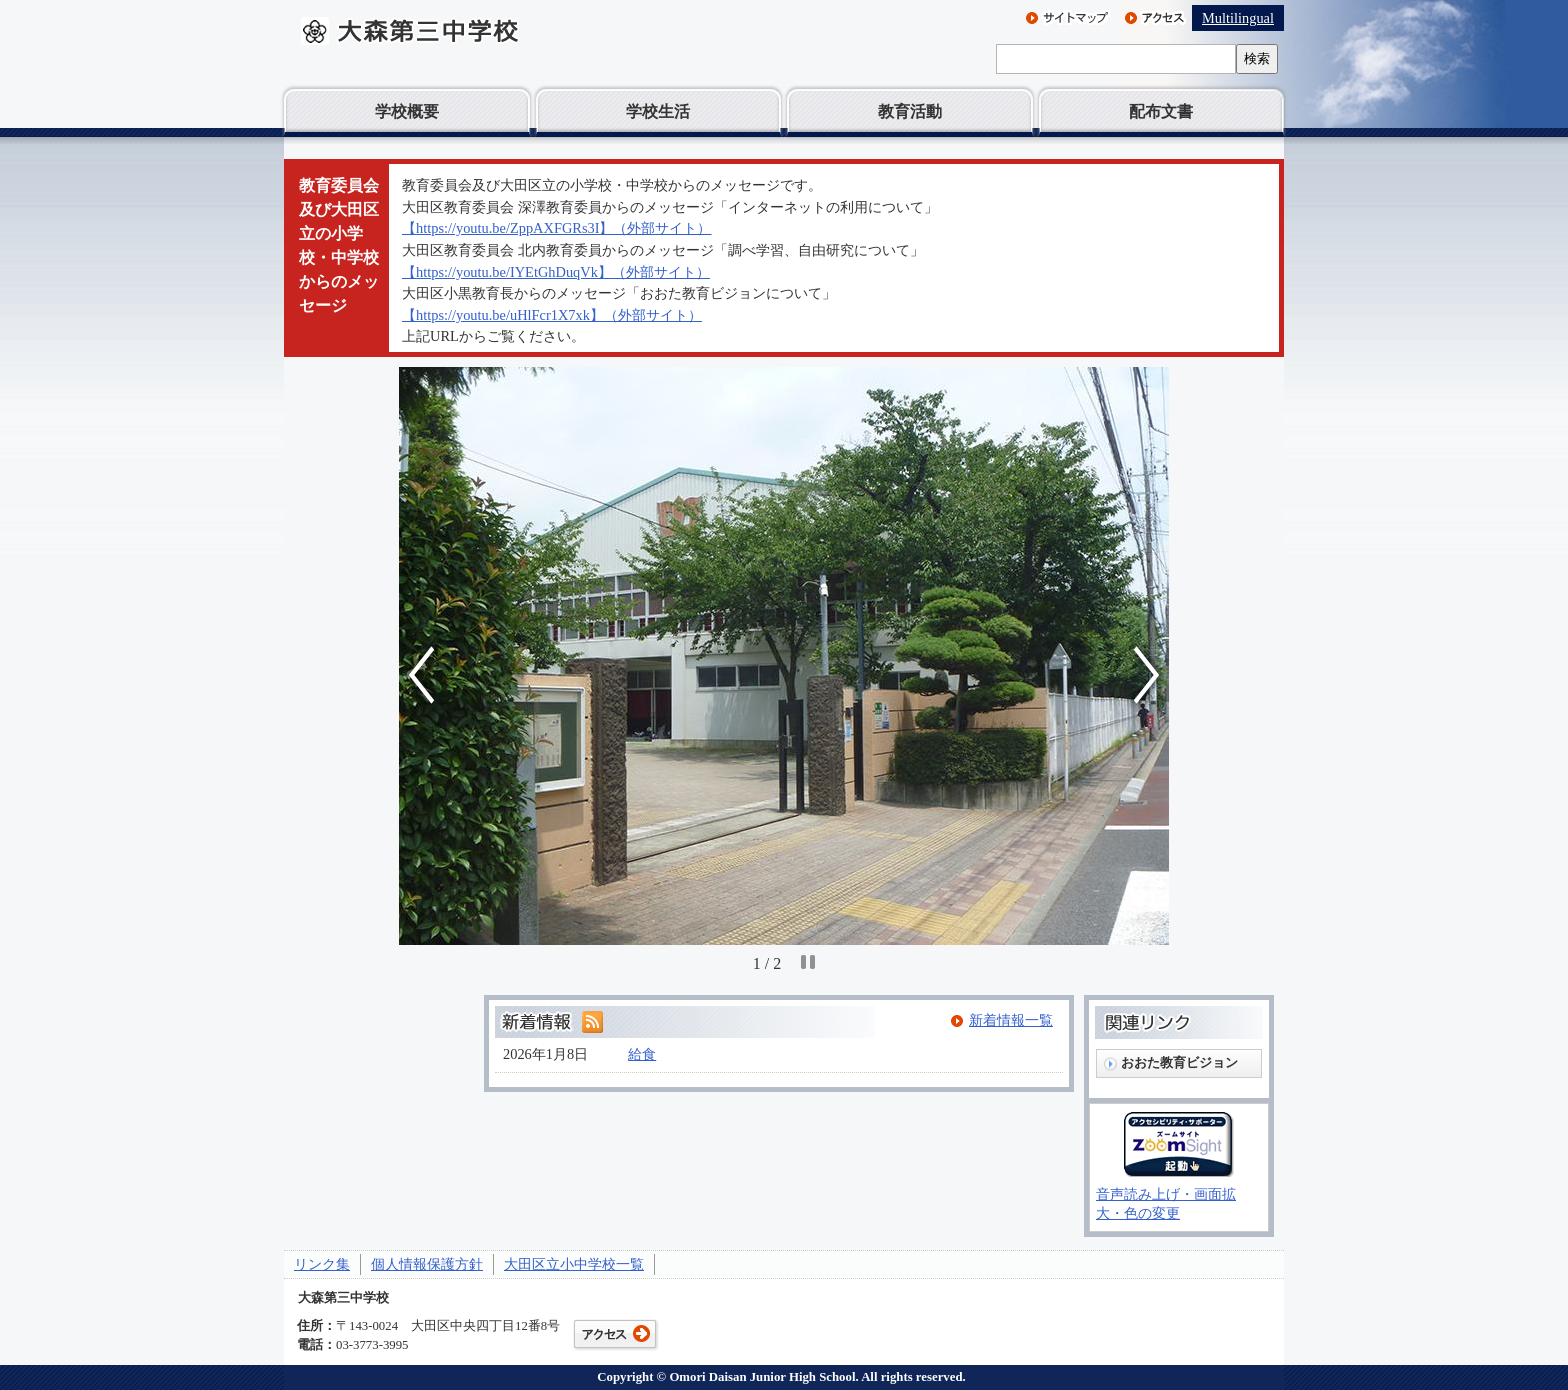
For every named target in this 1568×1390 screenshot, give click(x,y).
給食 (642, 1054)
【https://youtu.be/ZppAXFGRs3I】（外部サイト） (557, 228)
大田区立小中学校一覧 (574, 1264)
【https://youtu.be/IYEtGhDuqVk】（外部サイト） (556, 272)
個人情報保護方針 (427, 1264)
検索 (1257, 58)
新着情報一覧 (1011, 1020)
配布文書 (1161, 111)
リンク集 (322, 1264)
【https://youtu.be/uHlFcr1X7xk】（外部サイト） (552, 315)
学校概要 (407, 111)
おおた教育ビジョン (1179, 1062)
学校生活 (658, 111)
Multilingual (1238, 18)
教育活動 (910, 111)
